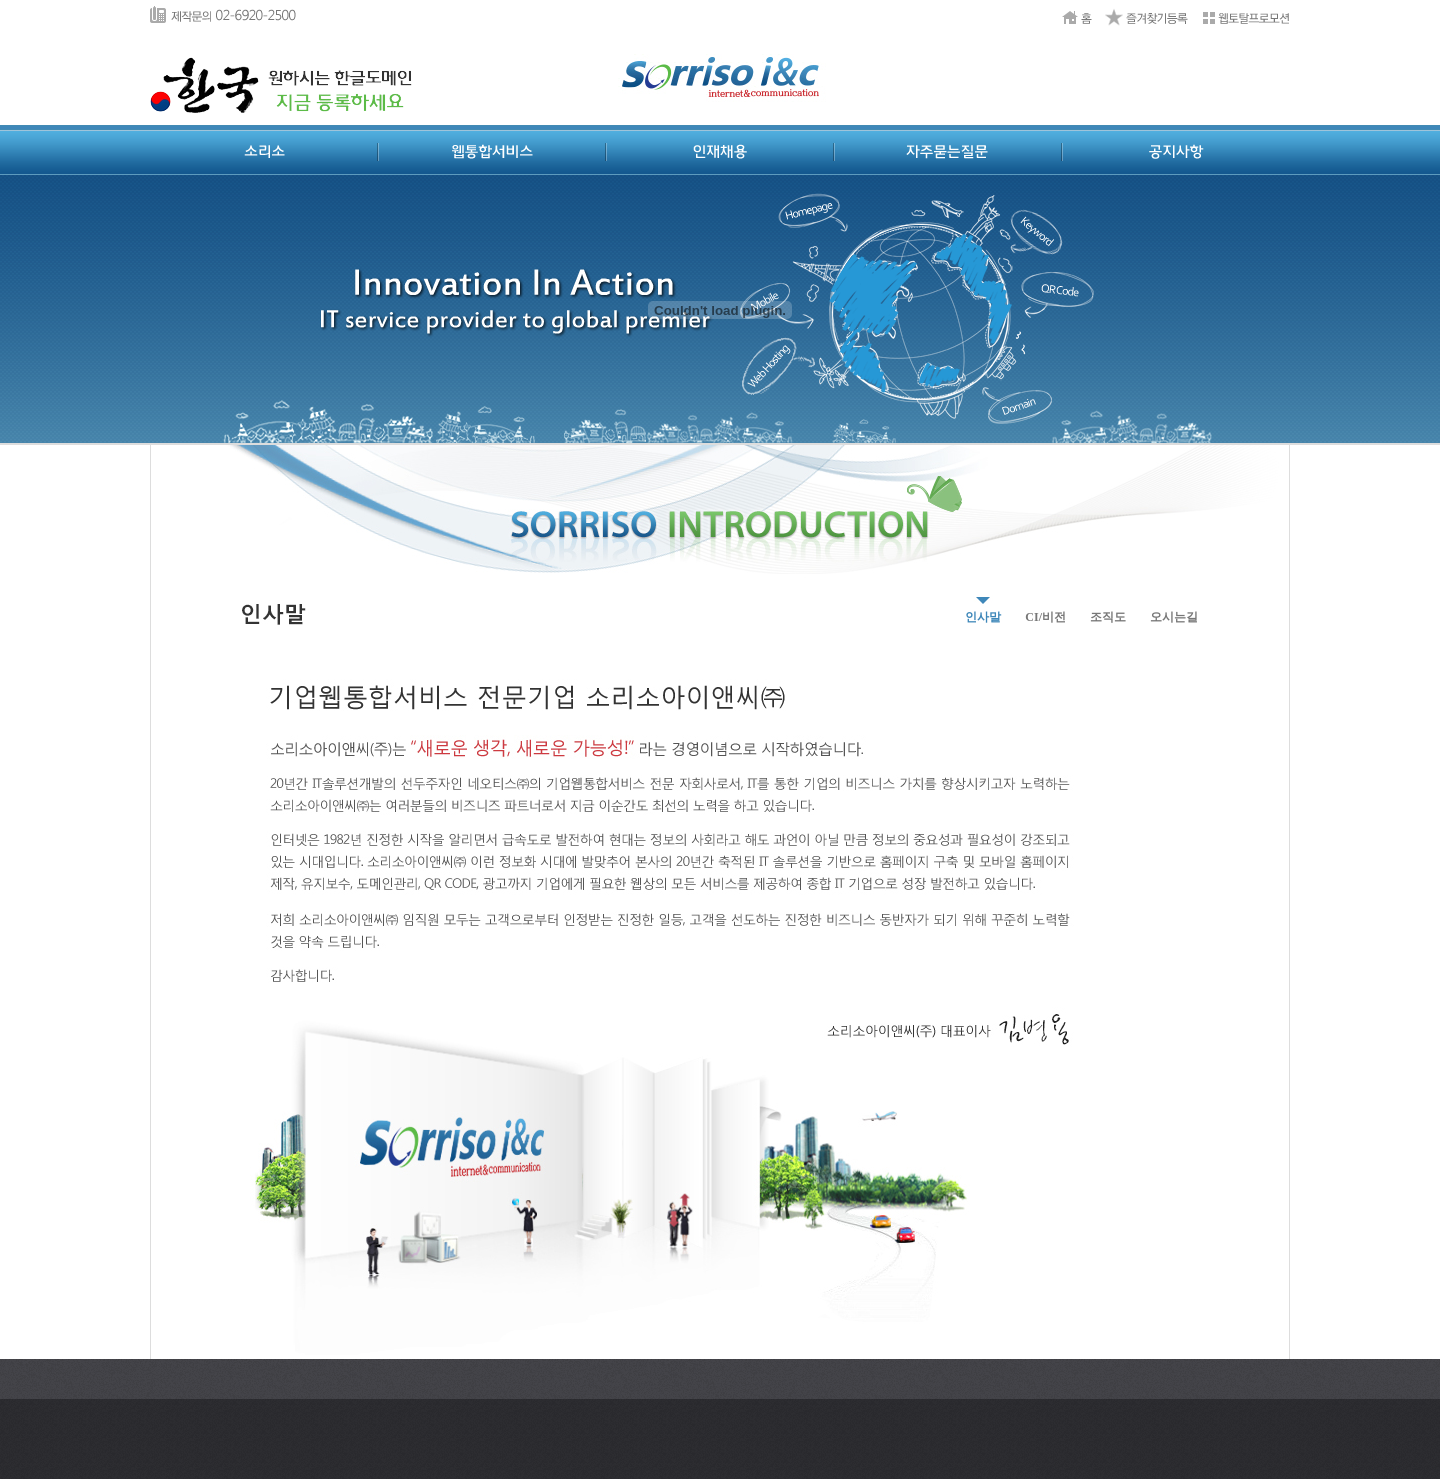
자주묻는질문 (948, 152)
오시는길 (1174, 617)
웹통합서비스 (492, 152)
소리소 (264, 152)
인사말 (983, 617)
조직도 (1108, 617)
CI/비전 (1045, 617)
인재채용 (720, 152)
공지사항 (1176, 152)
